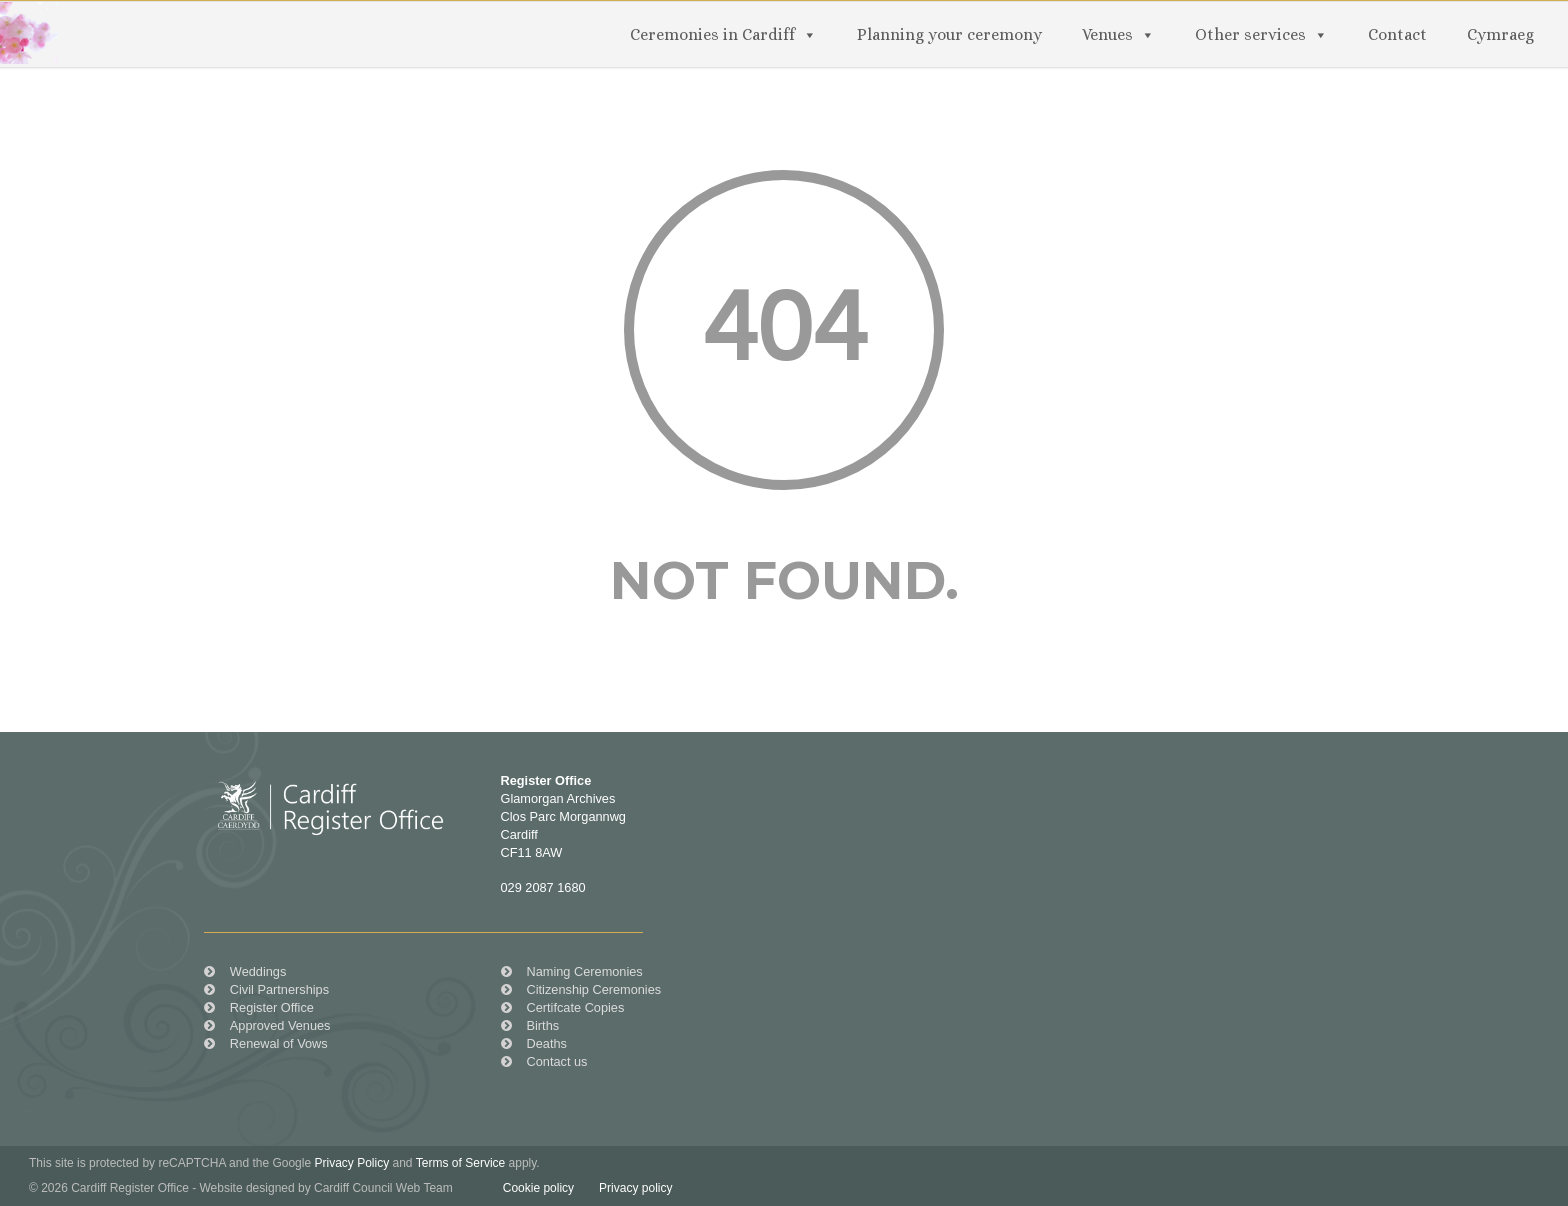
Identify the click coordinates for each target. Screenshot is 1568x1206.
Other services (1250, 34)
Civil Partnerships (279, 989)
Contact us (557, 1061)
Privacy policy (635, 1188)
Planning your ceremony (949, 34)
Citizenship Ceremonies (594, 989)
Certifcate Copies (576, 1007)
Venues (1107, 34)
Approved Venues (280, 1025)
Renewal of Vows (279, 1043)
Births (543, 1025)
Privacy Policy (351, 1163)
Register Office (272, 1007)
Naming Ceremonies (585, 971)
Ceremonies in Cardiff (712, 34)
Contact (1397, 34)
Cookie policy (538, 1188)
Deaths (547, 1043)
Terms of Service (460, 1163)
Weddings (258, 971)
